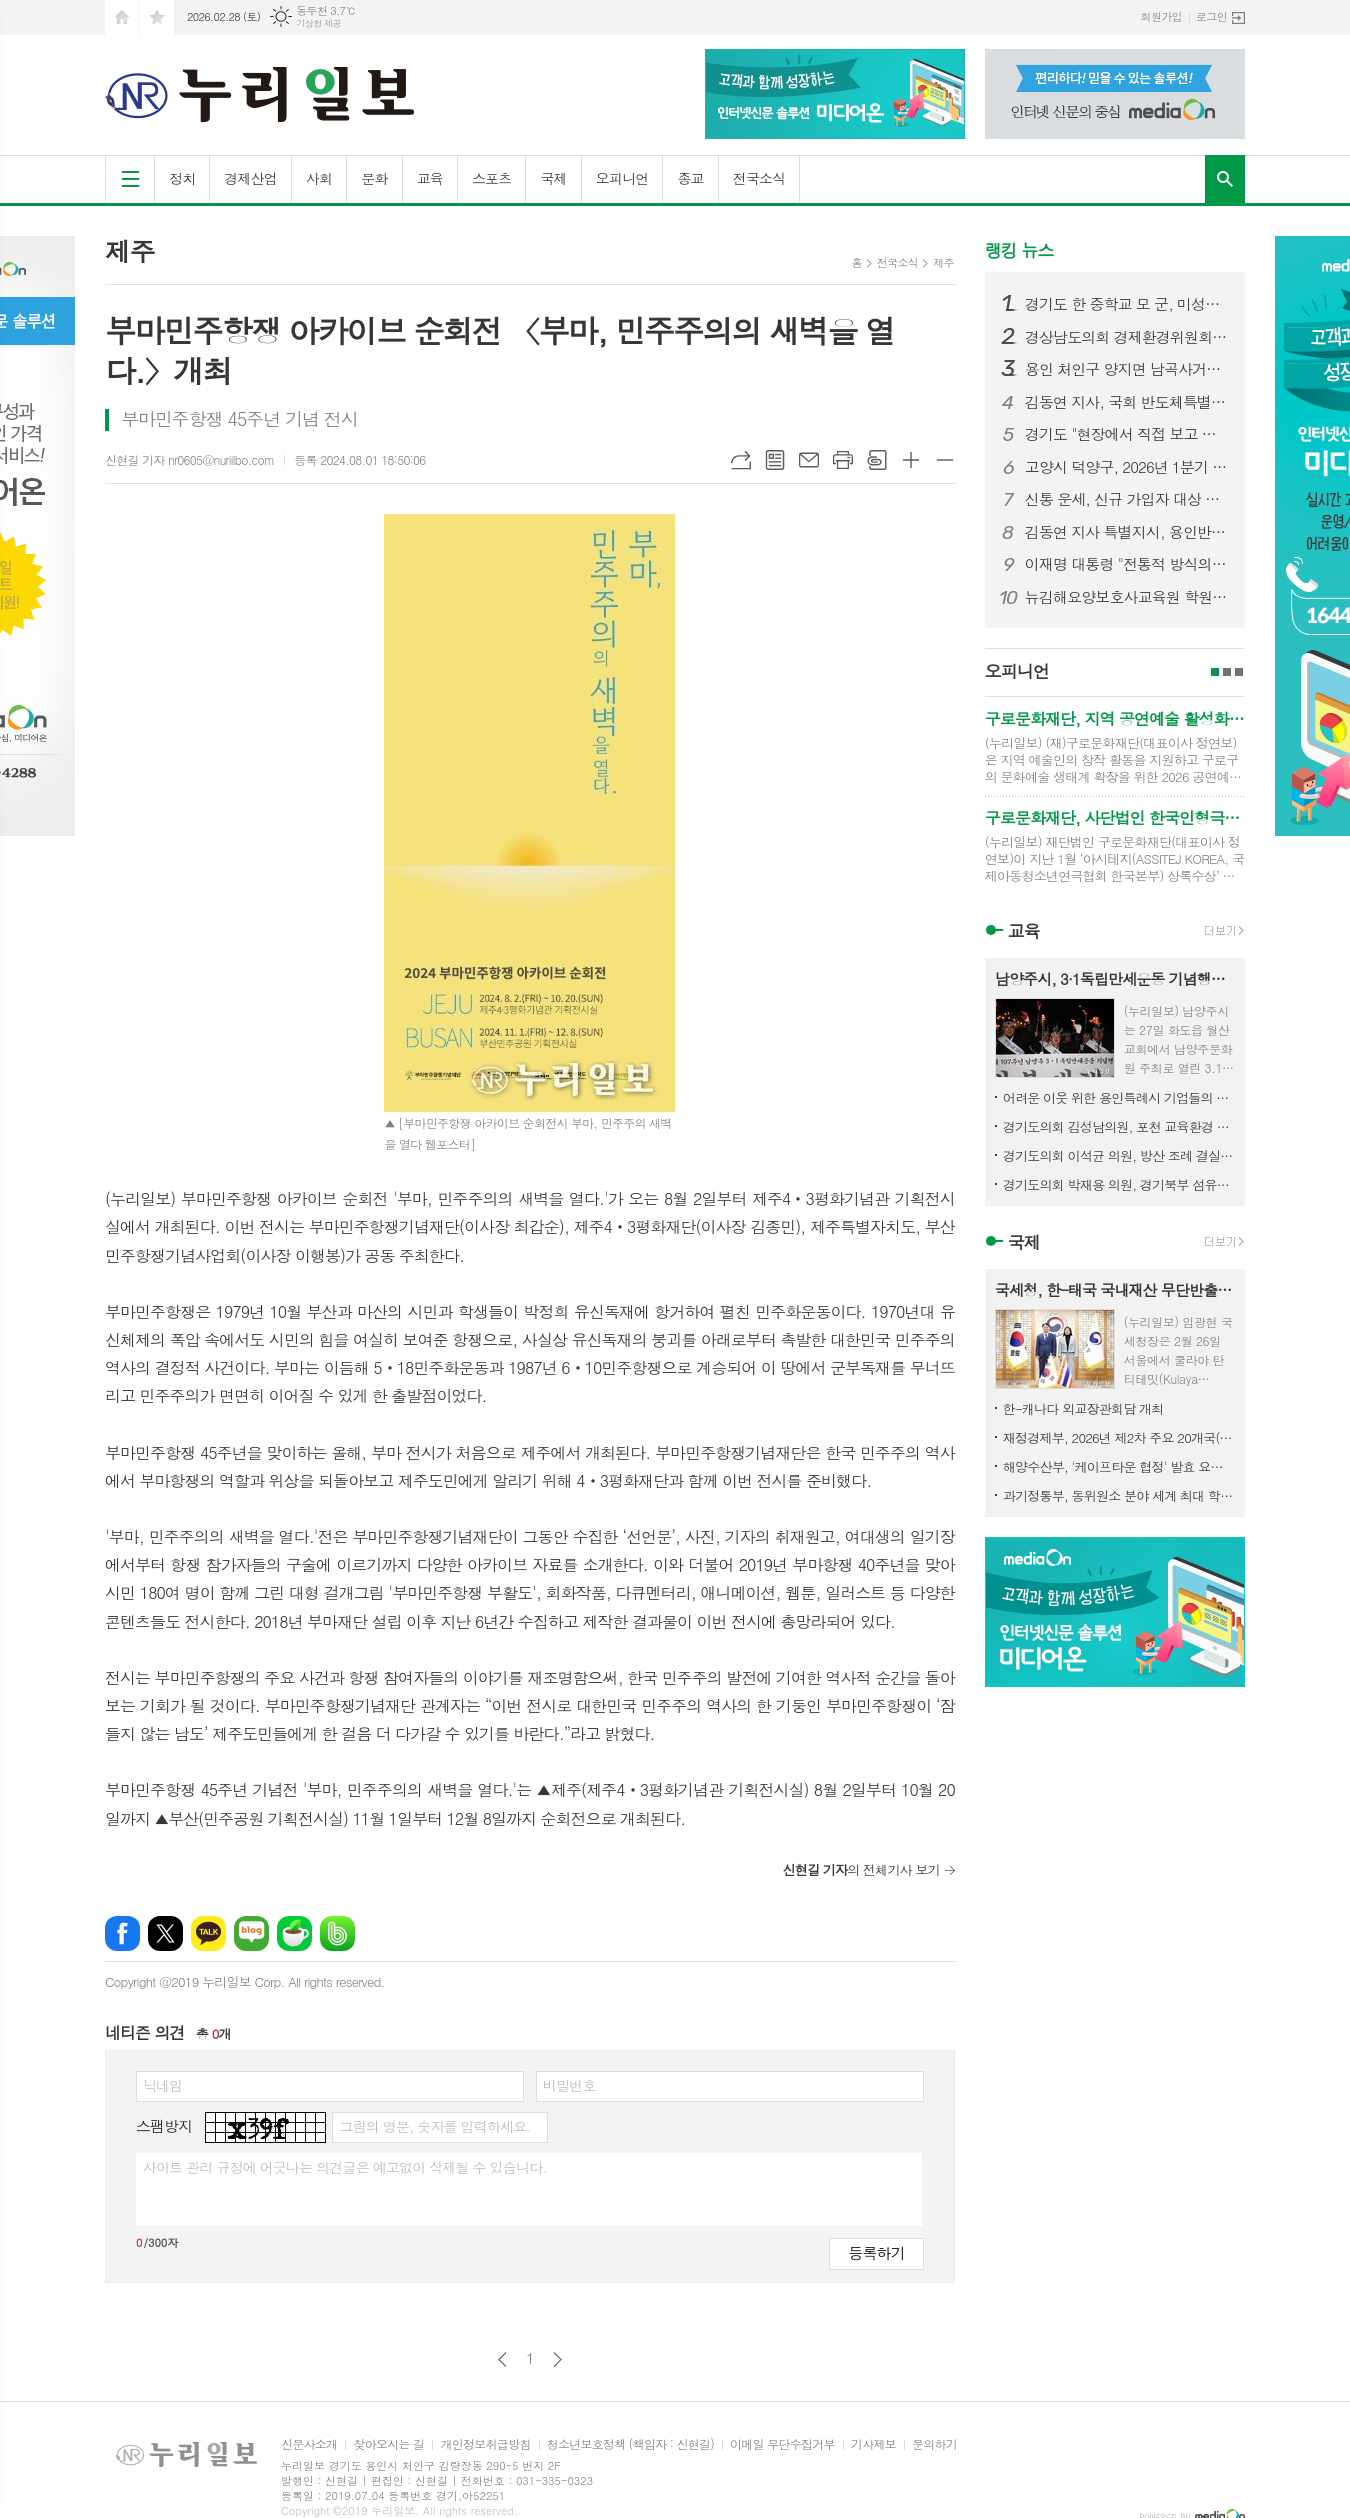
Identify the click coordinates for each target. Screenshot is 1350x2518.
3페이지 (1239, 672)
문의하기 (934, 2444)
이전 (502, 2359)
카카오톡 (208, 1933)
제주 (943, 262)
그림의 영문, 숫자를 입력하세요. (434, 2126)
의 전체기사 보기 (860, 1869)
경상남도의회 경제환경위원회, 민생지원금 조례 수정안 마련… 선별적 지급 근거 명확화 (1127, 337)
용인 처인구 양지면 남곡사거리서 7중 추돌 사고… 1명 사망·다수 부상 (1127, 369)
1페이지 (1215, 672)
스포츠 (491, 178)
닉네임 (162, 2085)
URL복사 (741, 460)
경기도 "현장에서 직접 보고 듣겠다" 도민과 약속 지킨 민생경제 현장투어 (1127, 434)
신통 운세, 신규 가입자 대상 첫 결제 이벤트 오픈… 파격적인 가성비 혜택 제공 (1127, 499)
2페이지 (1227, 672)
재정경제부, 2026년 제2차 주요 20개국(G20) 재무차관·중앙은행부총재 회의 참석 (1119, 1437)
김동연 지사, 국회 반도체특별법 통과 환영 (1127, 402)
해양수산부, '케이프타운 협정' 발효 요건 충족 (1119, 1466)
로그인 (1211, 16)
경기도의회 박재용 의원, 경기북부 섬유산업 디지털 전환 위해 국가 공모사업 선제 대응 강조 (1119, 1184)
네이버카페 (294, 1933)
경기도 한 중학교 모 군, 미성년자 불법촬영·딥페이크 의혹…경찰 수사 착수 (1127, 304)
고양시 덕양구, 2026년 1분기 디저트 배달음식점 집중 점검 (1127, 467)
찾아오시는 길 (388, 2444)
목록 (775, 460)
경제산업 (250, 178)
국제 (553, 178)
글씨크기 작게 (945, 460)
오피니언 (622, 178)
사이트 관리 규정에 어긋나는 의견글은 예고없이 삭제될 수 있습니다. (345, 2167)
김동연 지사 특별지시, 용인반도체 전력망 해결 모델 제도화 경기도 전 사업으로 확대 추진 (1127, 532)
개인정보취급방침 (485, 2444)
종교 (690, 178)
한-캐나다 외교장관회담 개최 (1083, 1408)
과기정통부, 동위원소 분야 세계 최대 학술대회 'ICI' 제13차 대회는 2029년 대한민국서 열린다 (1119, 1495)
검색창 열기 (1225, 179)
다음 (557, 2359)
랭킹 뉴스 (1019, 250)
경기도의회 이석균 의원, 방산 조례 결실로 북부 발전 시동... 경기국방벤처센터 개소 (1119, 1155)
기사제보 (873, 2444)
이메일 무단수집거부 (782, 2444)
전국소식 (759, 178)
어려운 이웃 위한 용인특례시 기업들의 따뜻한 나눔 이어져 (1119, 1097)
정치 (182, 178)
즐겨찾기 (157, 17)
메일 (809, 460)
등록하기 (876, 2252)
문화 (374, 178)
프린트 (843, 460)
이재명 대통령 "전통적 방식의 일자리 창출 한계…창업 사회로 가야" (1127, 564)
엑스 (165, 1933)
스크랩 (877, 460)
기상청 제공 (318, 23)
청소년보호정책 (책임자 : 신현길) (630, 2444)
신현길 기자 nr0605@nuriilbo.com (189, 459)
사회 (319, 178)
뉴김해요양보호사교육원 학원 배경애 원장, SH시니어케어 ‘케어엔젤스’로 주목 (1127, 597)
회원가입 (1161, 16)
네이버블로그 (251, 1933)
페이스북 (122, 1933)
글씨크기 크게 (911, 460)
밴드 (337, 1933)
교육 (430, 178)
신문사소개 (309, 2444)
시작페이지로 (122, 17)
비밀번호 (569, 2085)
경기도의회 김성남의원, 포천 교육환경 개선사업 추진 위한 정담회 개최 (1119, 1126)
